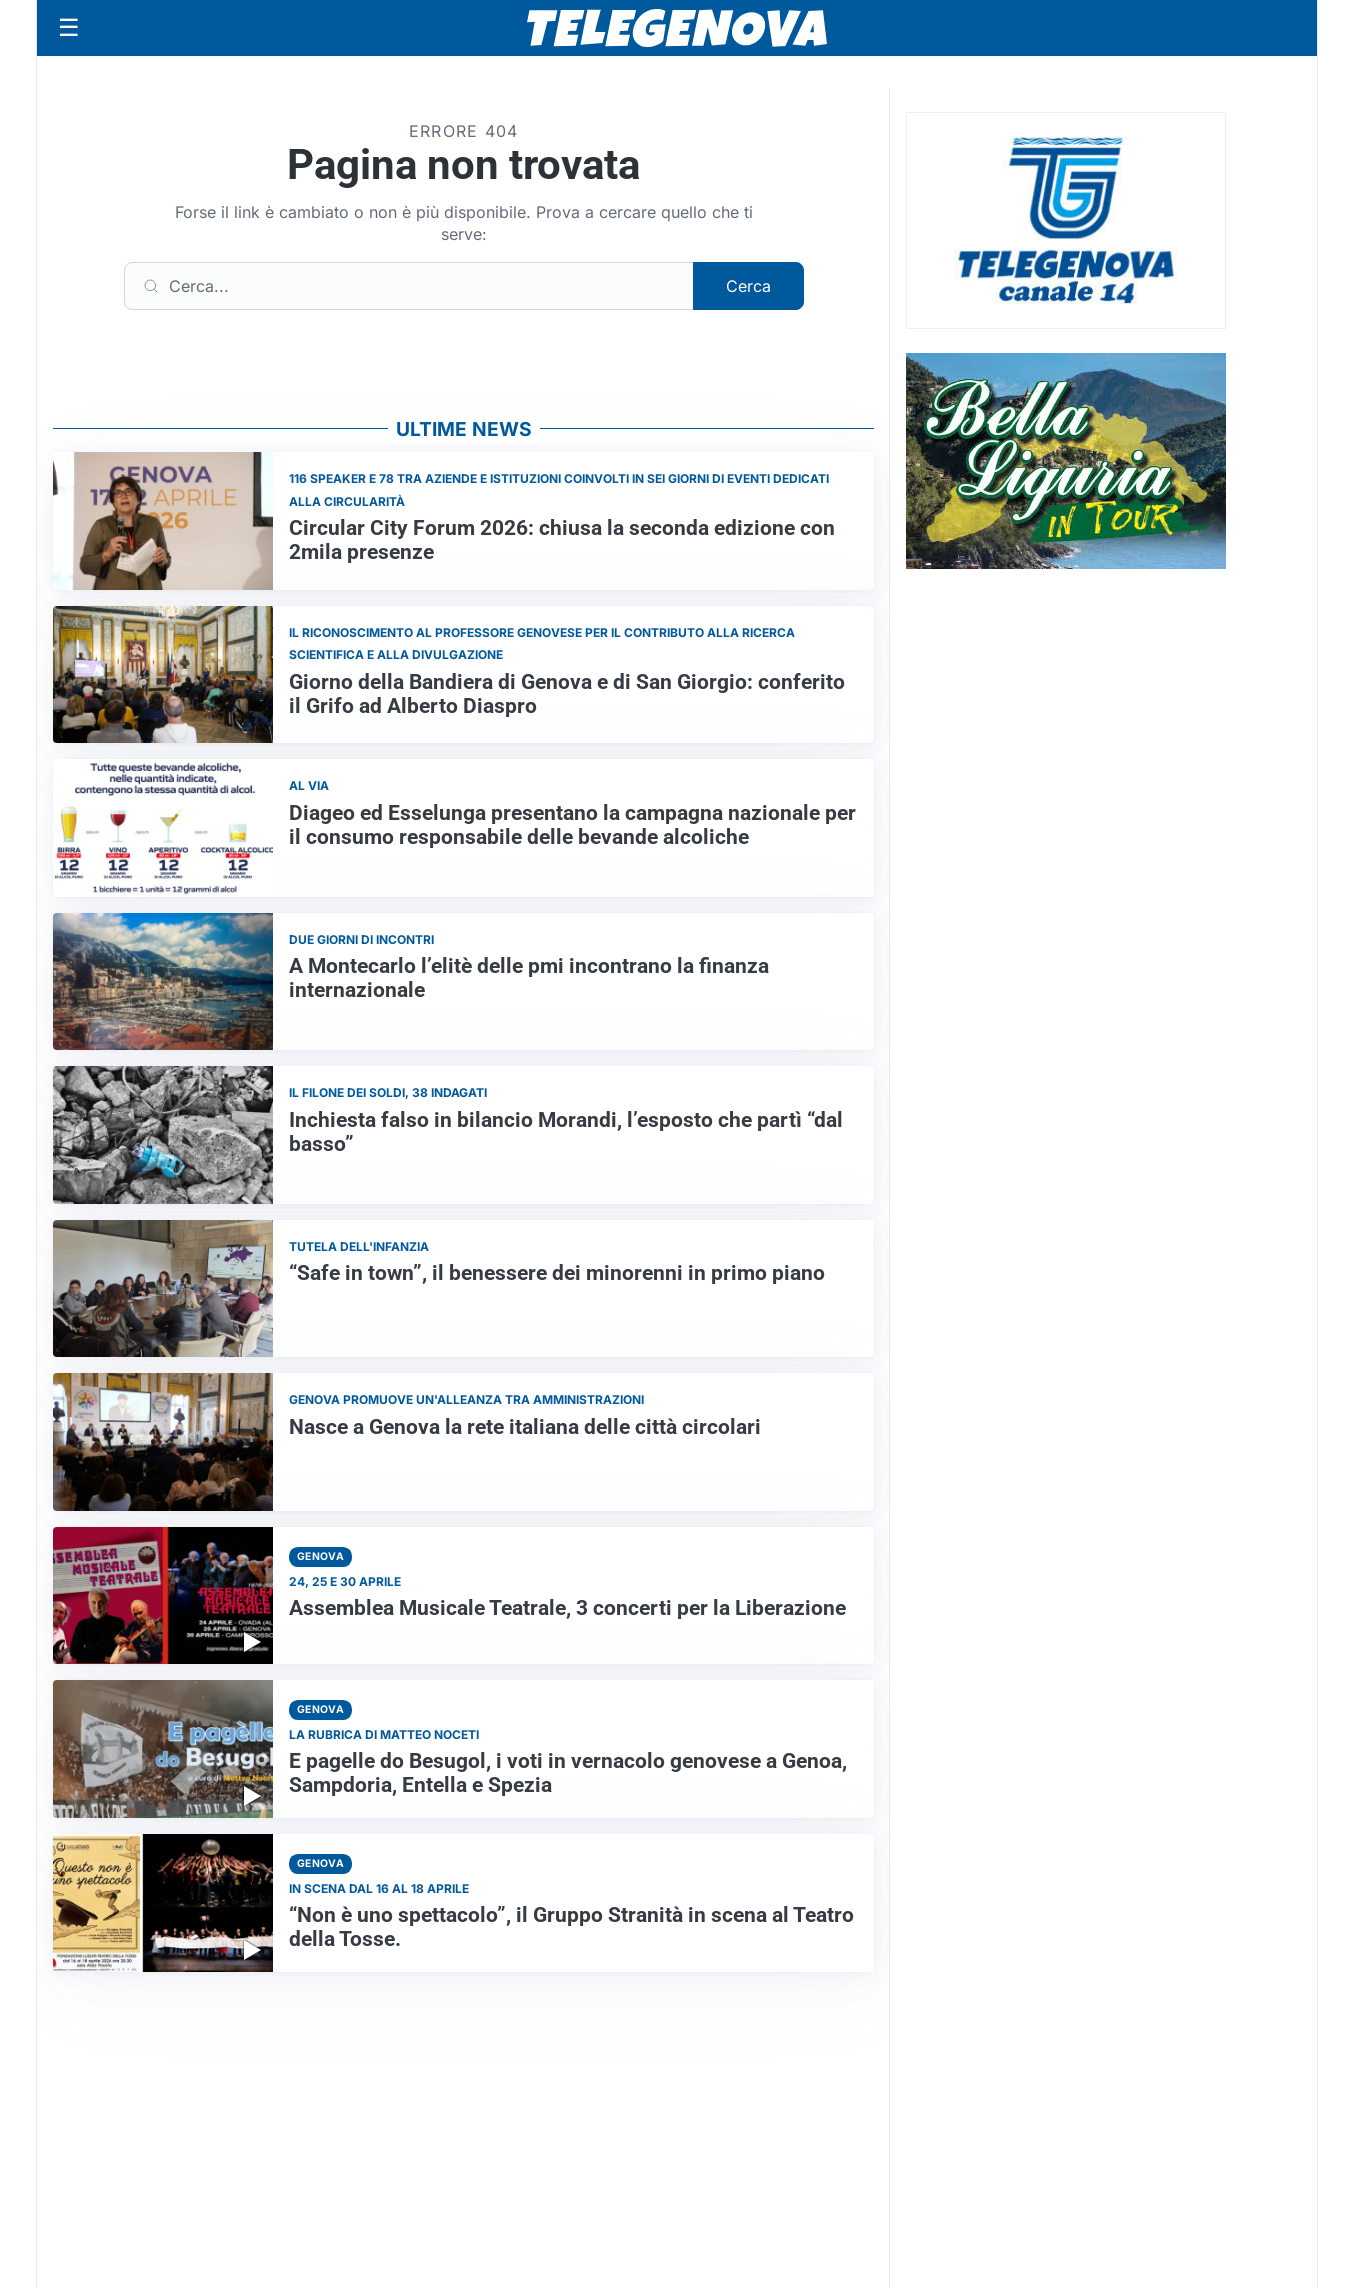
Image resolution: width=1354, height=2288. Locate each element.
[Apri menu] (69, 28)
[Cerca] (409, 286)
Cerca (748, 286)
